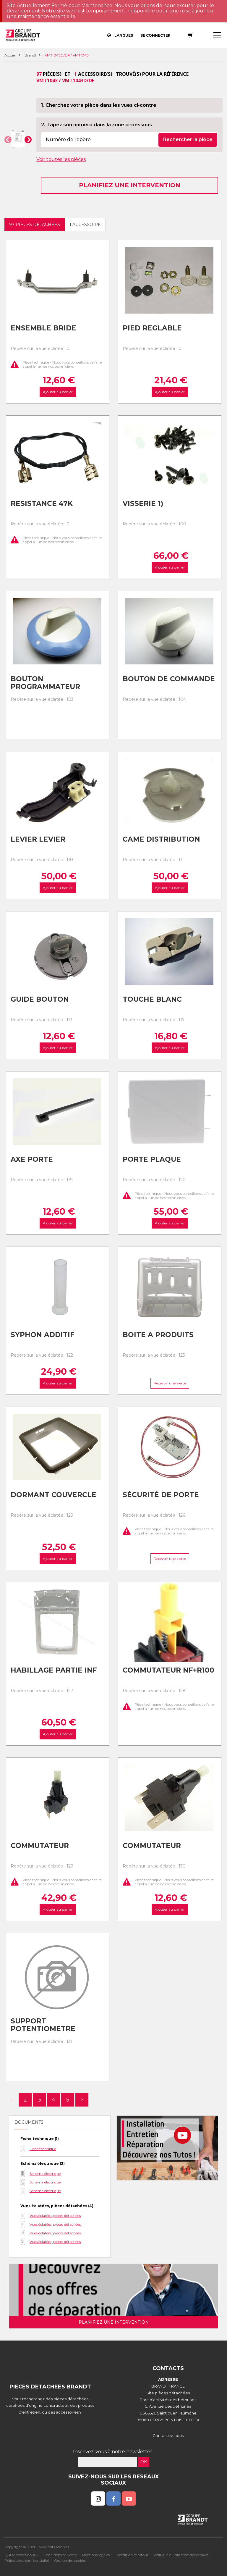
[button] (8, 139)
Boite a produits (158, 1335)
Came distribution (161, 839)
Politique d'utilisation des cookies (180, 2555)
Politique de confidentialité (26, 2560)
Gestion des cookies (70, 2560)
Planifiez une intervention (129, 185)
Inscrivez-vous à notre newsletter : (113, 2451)
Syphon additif (42, 1335)
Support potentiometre (43, 2025)
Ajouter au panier (57, 392)
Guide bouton (40, 999)
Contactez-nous (168, 2435)
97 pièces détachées (34, 224)
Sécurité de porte (161, 1495)
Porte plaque (152, 1159)
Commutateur (40, 1845)
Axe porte (32, 1159)
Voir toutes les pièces (61, 159)
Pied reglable (152, 328)
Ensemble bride (43, 328)
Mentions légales (96, 2555)
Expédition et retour (131, 2555)
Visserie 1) (143, 503)
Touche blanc (152, 999)
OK (143, 2461)
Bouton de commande (169, 679)
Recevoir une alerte (169, 1383)
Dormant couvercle (53, 1495)
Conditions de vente (60, 2555)
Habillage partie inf (54, 1670)
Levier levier (38, 839)
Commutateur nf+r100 (168, 1670)
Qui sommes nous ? (21, 2555)
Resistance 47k (42, 503)
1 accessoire (85, 224)
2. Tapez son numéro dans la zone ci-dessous (96, 124)
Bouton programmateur (45, 683)
